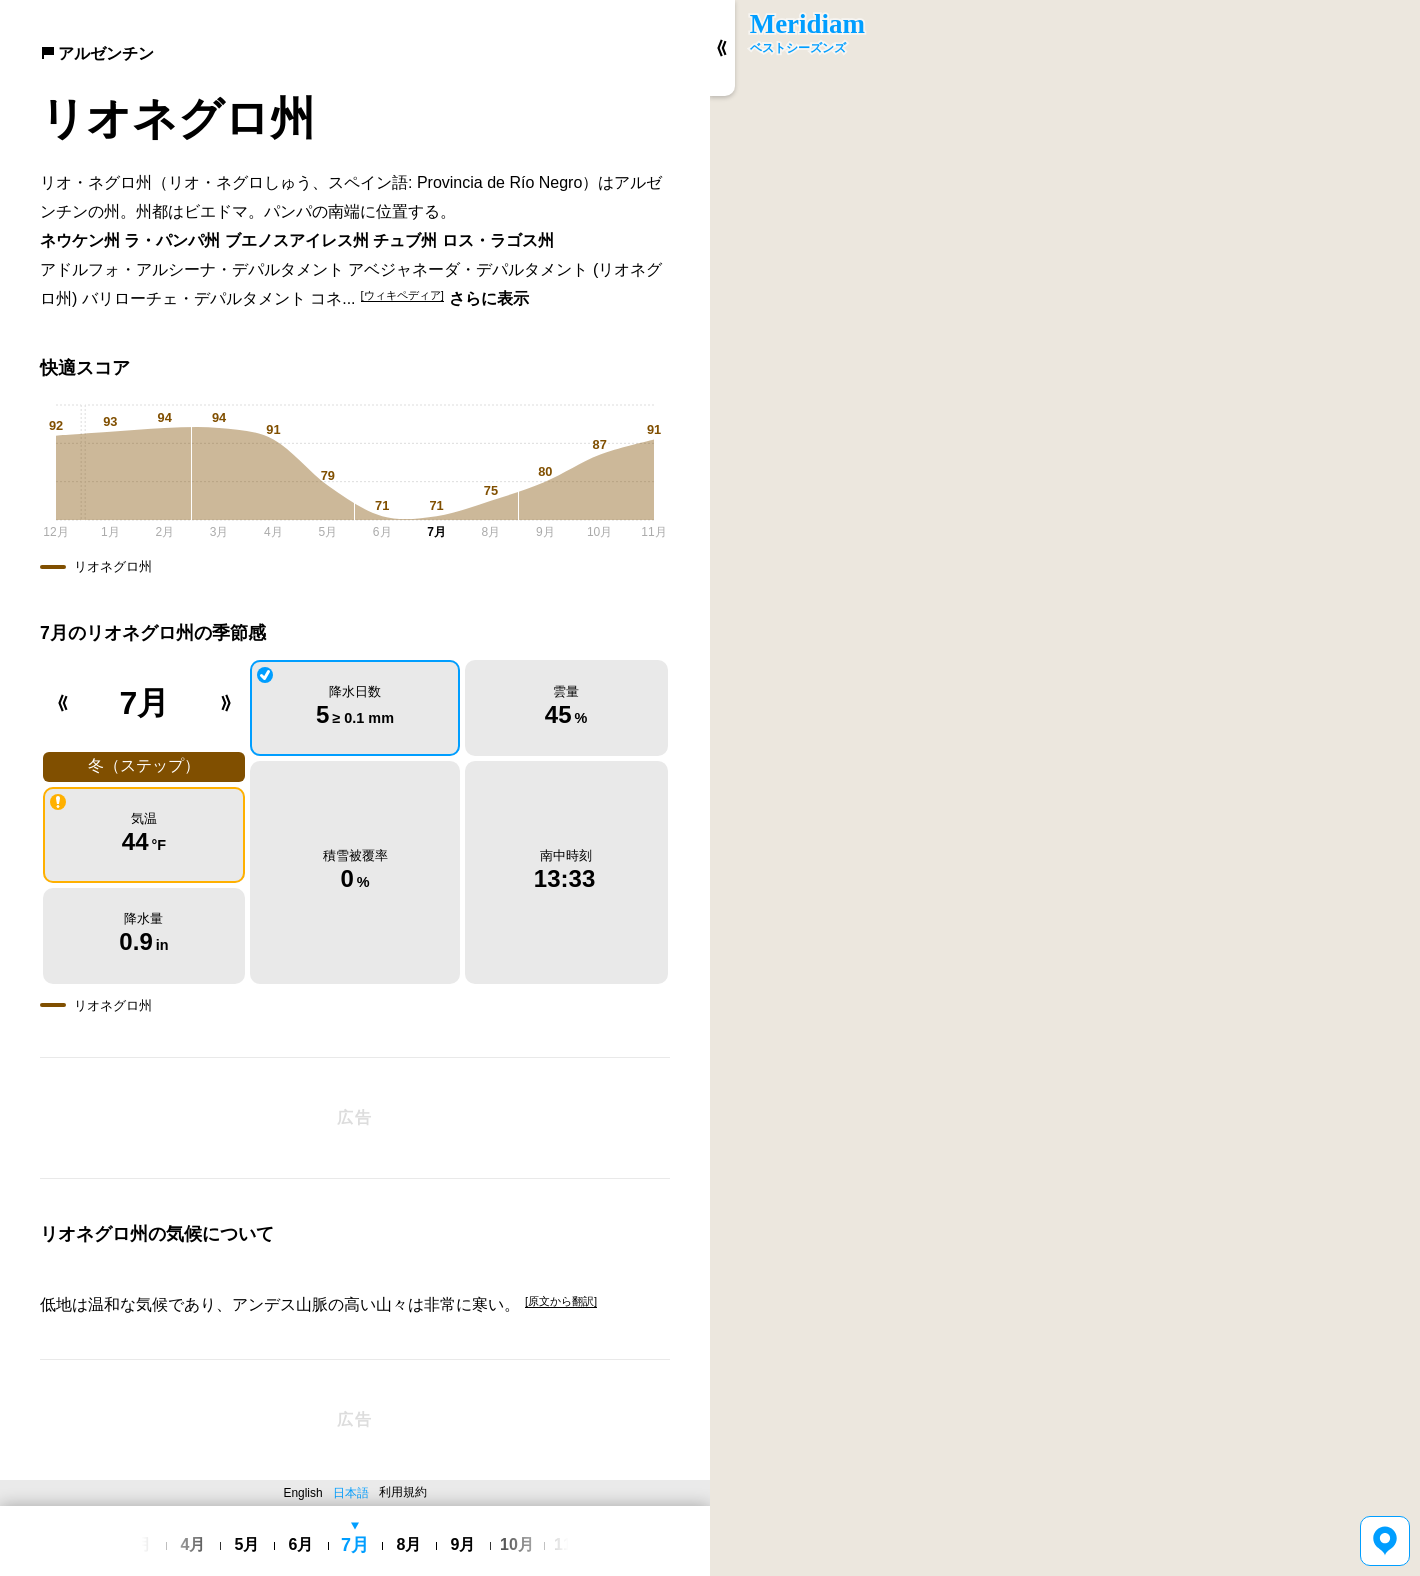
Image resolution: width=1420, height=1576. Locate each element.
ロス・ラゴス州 (498, 240)
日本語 (351, 1493)
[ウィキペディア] (402, 295)
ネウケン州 (80, 240)
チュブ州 (405, 240)
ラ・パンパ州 (172, 240)
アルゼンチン (97, 53)
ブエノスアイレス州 (297, 240)
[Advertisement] (355, 1118)
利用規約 (403, 1492)
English (303, 1493)
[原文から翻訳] (561, 1301)
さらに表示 (489, 298)
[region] (1065, 788)
